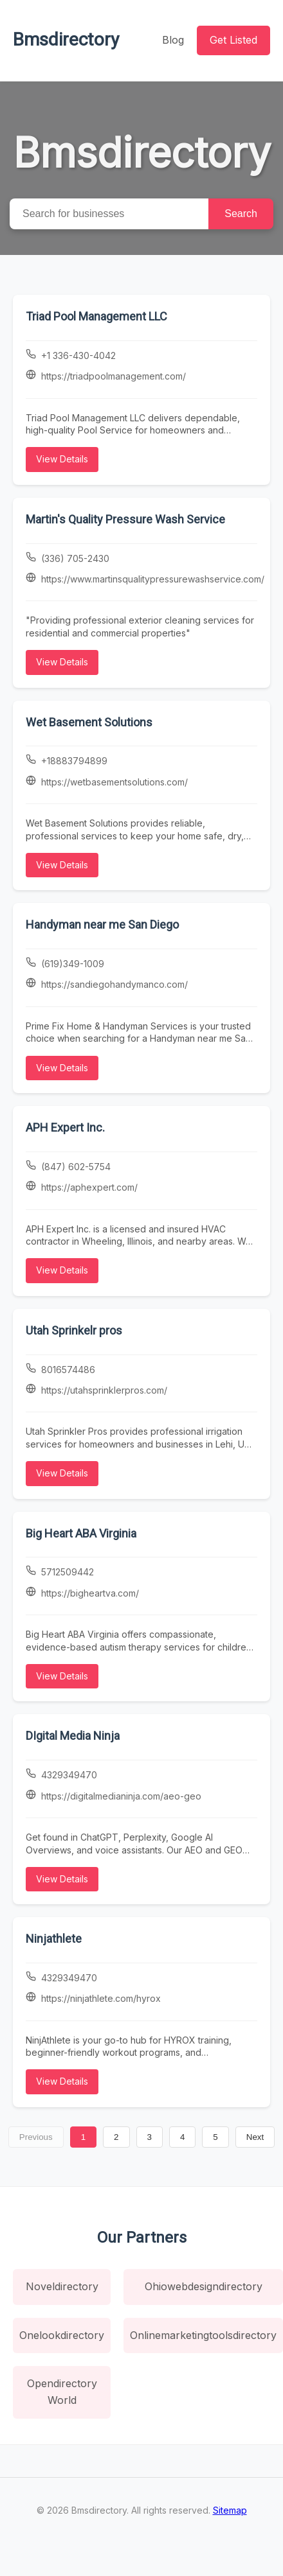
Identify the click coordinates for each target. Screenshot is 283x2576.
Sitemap (230, 2510)
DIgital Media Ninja (73, 1735)
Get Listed (233, 39)
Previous (36, 2137)
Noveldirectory (62, 2286)
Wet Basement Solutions (89, 722)
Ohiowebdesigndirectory (203, 2286)
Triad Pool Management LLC (96, 316)
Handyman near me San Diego (102, 924)
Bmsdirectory (66, 39)
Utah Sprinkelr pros (74, 1330)
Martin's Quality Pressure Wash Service (125, 519)
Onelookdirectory (61, 2335)
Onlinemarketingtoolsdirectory (203, 2335)
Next (255, 2137)
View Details (62, 458)
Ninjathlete (54, 1938)
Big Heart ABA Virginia (81, 1533)
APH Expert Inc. (65, 1127)
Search (240, 213)
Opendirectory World (62, 2391)
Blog (173, 39)
